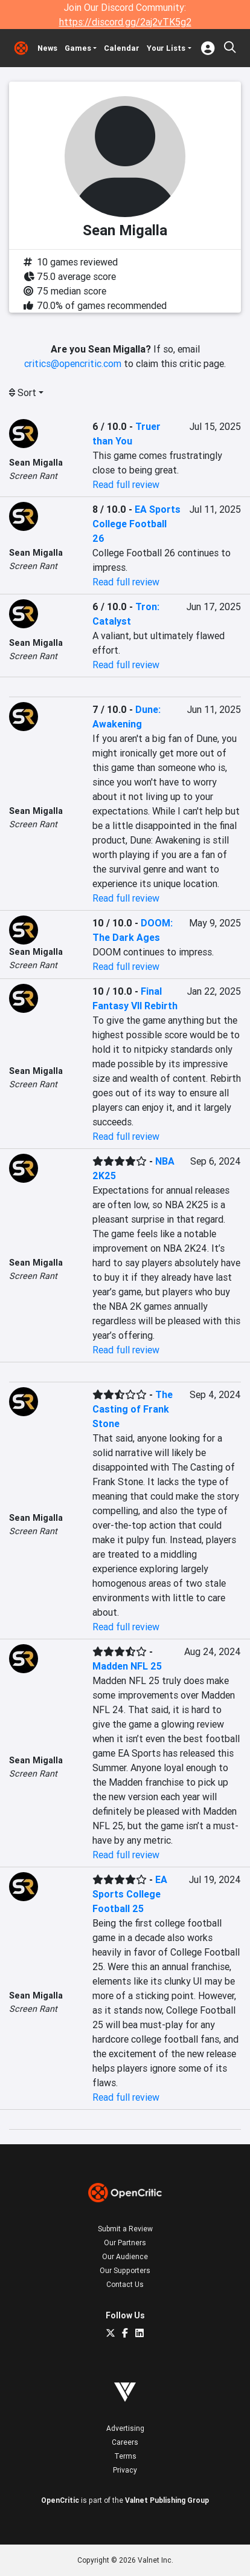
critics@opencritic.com (72, 363)
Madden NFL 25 (127, 1666)
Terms (125, 2456)
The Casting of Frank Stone (132, 1408)
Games (78, 48)
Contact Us (125, 2284)
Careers (125, 2442)
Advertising (125, 2428)
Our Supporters (125, 2270)
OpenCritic (60, 2500)
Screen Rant (33, 475)
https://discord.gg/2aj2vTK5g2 (125, 22)
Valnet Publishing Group (167, 2500)
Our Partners (125, 2242)
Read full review (125, 484)
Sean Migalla (36, 462)
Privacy (125, 2469)
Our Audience (125, 2256)
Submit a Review (125, 2228)
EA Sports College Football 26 (136, 523)
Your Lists (166, 48)
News (47, 48)
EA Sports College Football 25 (129, 1893)
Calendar (121, 48)
